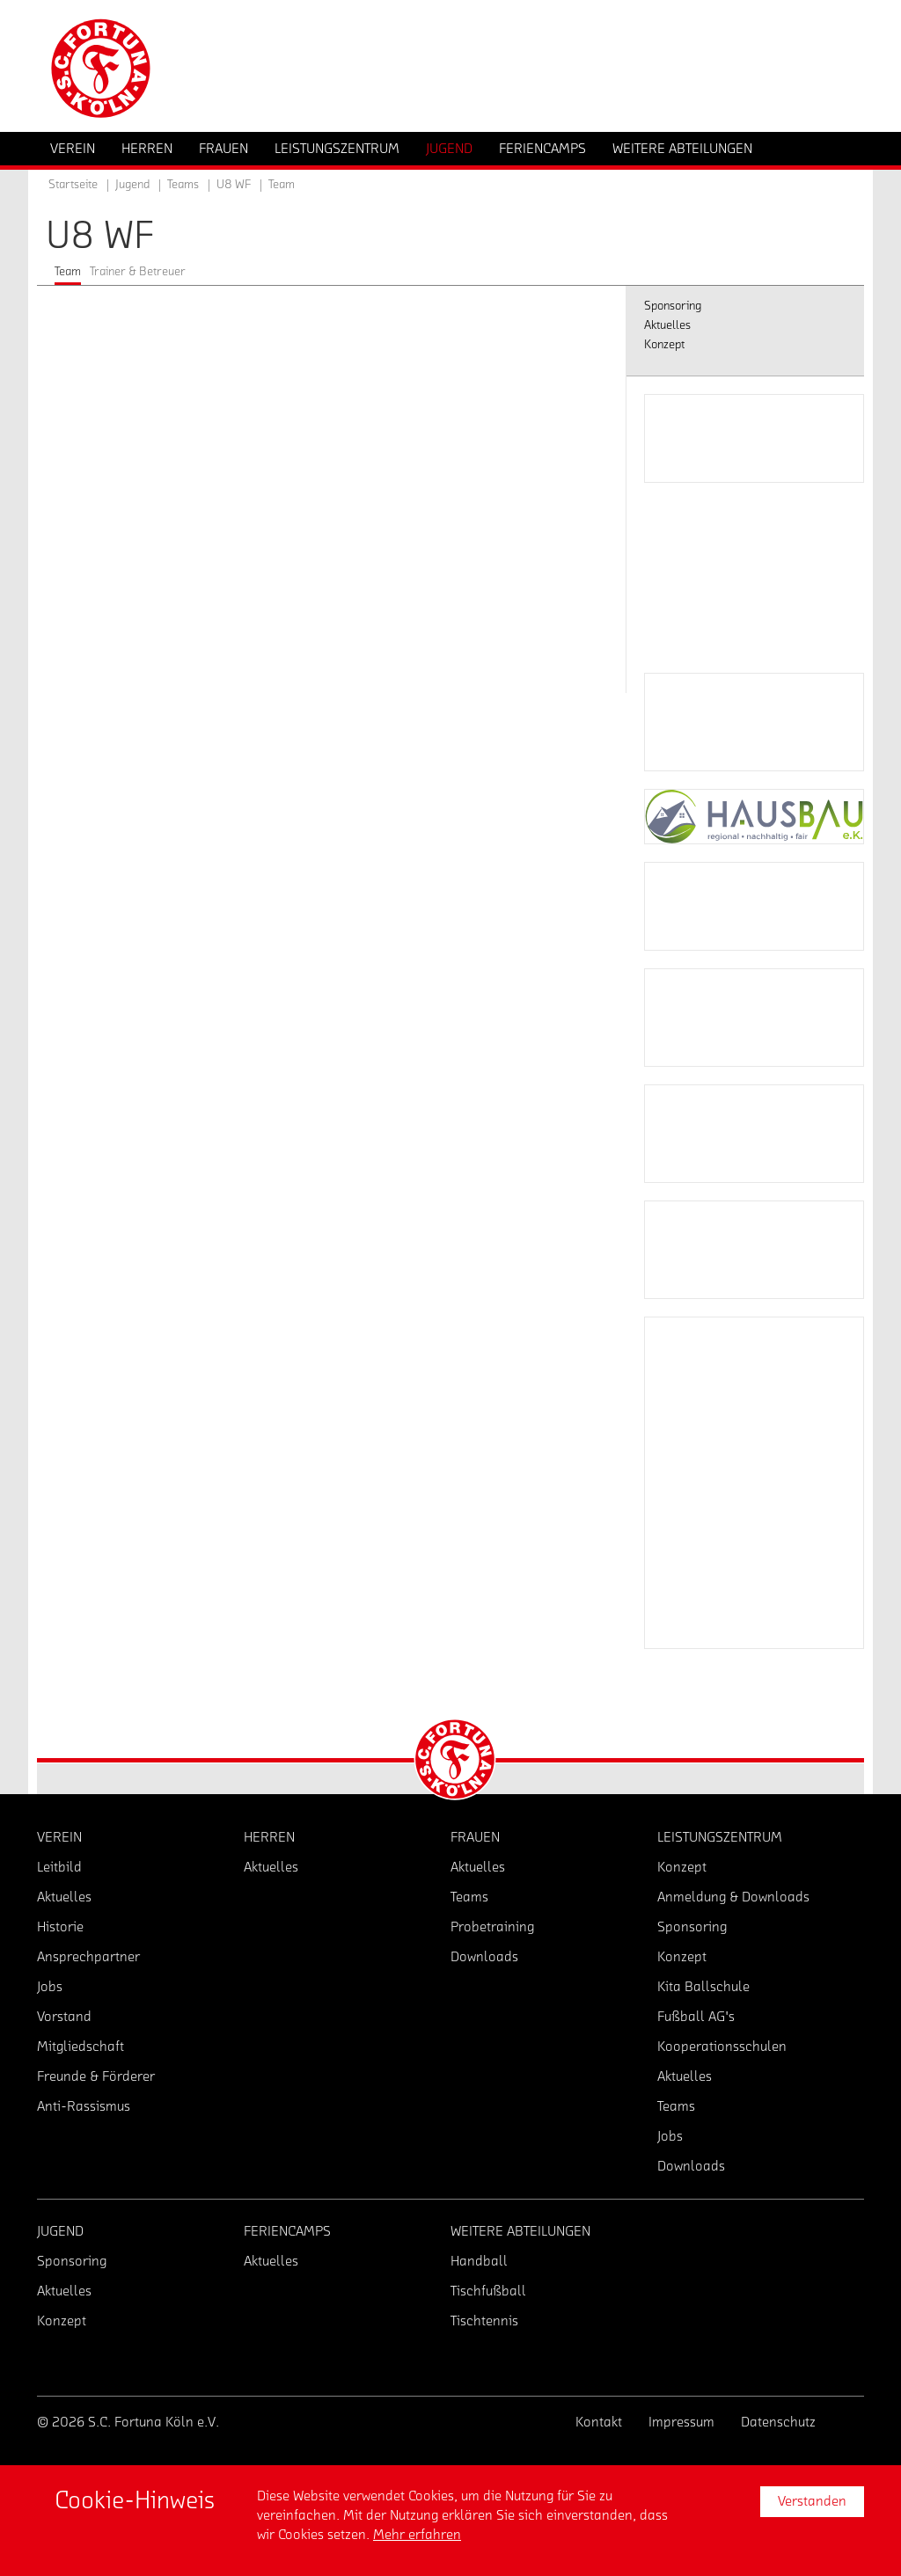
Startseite (73, 185)
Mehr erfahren (417, 2535)
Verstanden (812, 2501)
